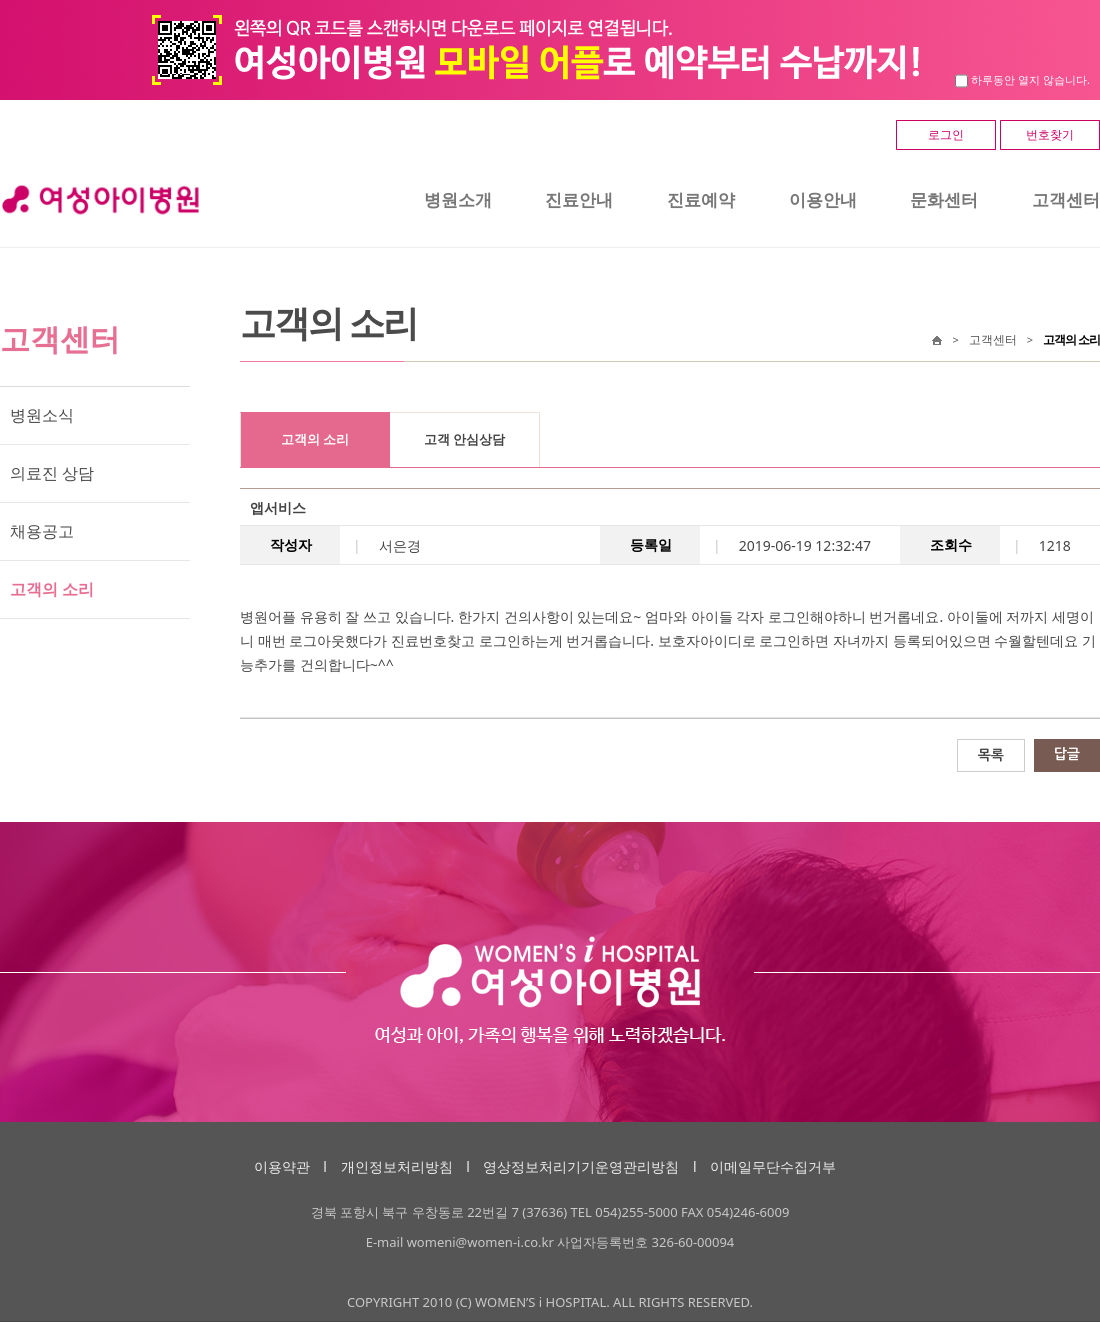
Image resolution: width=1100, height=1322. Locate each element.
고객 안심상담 (464, 439)
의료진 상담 (52, 473)
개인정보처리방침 (397, 1166)
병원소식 (42, 415)
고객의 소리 (52, 589)
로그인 (946, 134)
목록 (991, 755)
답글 (1067, 754)
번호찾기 (1050, 134)
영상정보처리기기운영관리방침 (581, 1166)
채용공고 (42, 531)
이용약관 (282, 1166)
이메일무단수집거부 (773, 1166)
